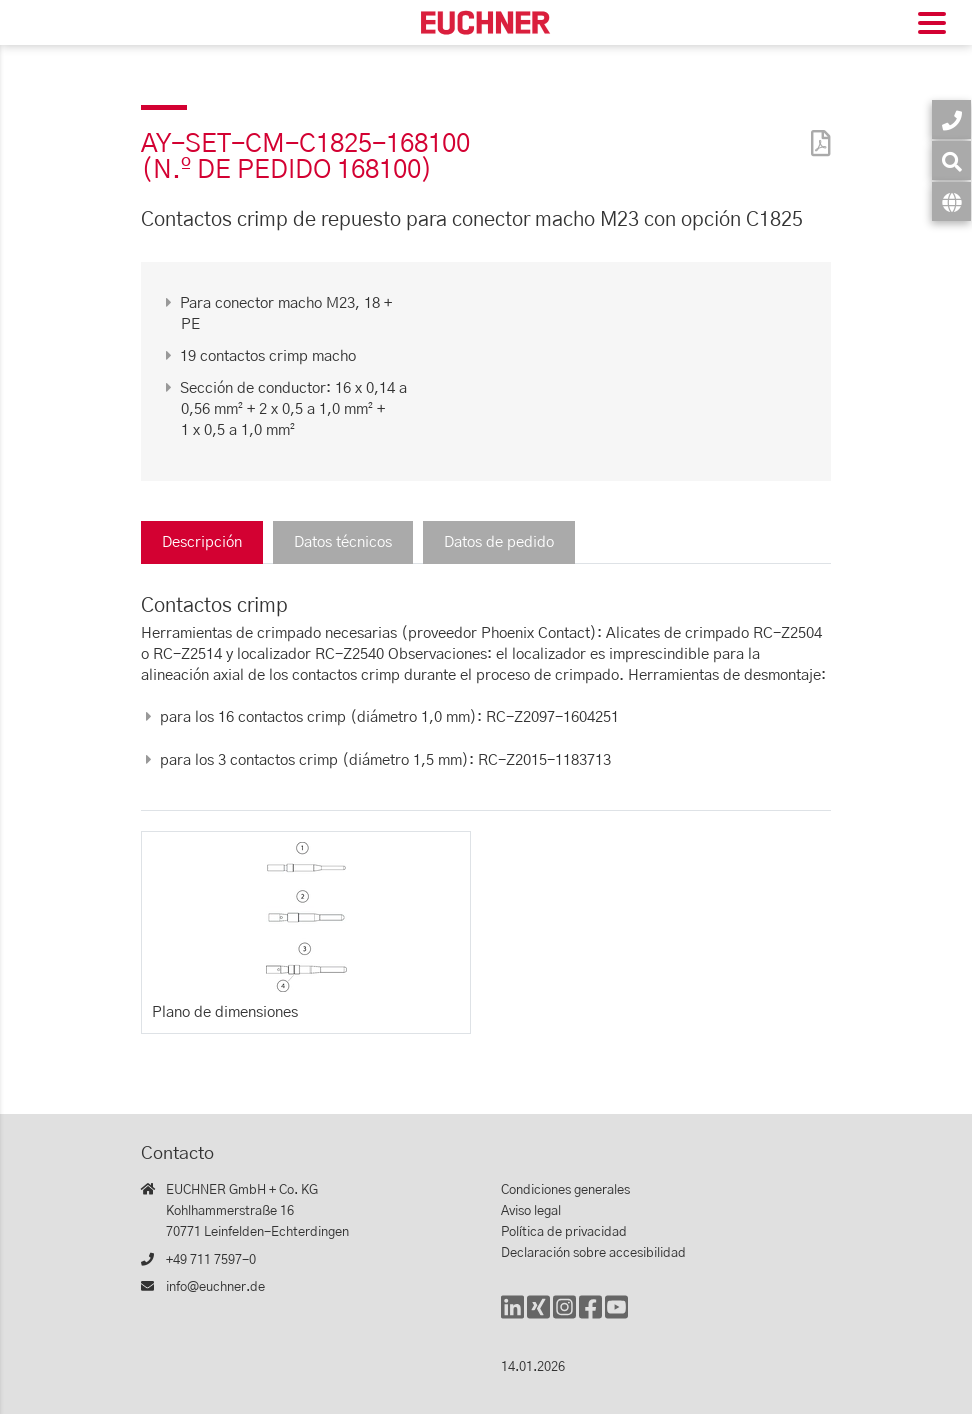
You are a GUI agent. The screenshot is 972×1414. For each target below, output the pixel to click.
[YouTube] (616, 1316)
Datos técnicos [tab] (343, 542)
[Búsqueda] (951, 160)
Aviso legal (531, 1211)
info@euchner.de (215, 1287)
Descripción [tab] (202, 542)
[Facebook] (590, 1316)
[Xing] (538, 1316)
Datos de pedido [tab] (499, 542)
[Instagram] (564, 1316)
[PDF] (816, 130)
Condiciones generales (565, 1190)
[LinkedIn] (512, 1316)
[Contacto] (951, 119)
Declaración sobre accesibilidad (593, 1253)
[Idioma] (951, 201)
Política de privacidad (564, 1232)
